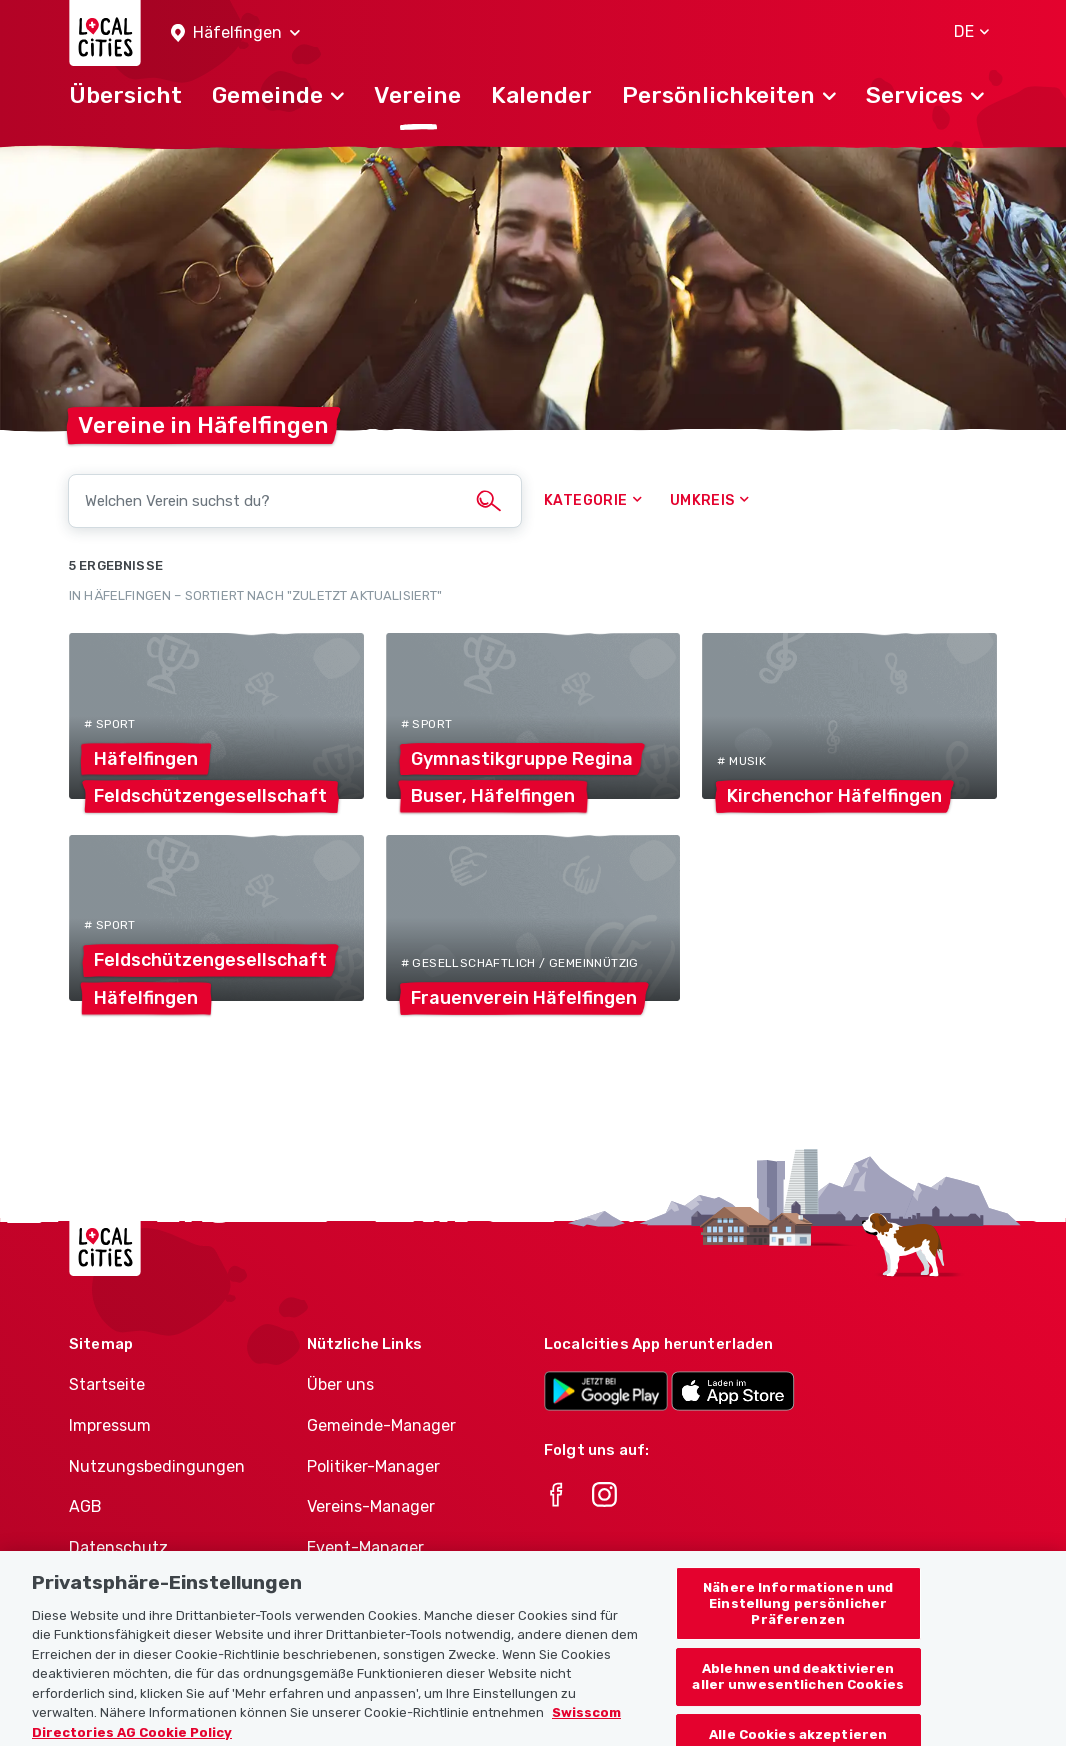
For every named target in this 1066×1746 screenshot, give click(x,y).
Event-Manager (365, 1547)
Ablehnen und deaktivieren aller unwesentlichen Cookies (798, 1687)
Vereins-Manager (371, 1506)
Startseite (107, 1384)
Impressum (110, 1425)
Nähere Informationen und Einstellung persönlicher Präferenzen (798, 1614)
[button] (235, 33)
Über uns (340, 1384)
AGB (85, 1506)
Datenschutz (118, 1547)
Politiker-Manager (373, 1466)
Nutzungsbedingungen (157, 1466)
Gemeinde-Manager (381, 1425)
